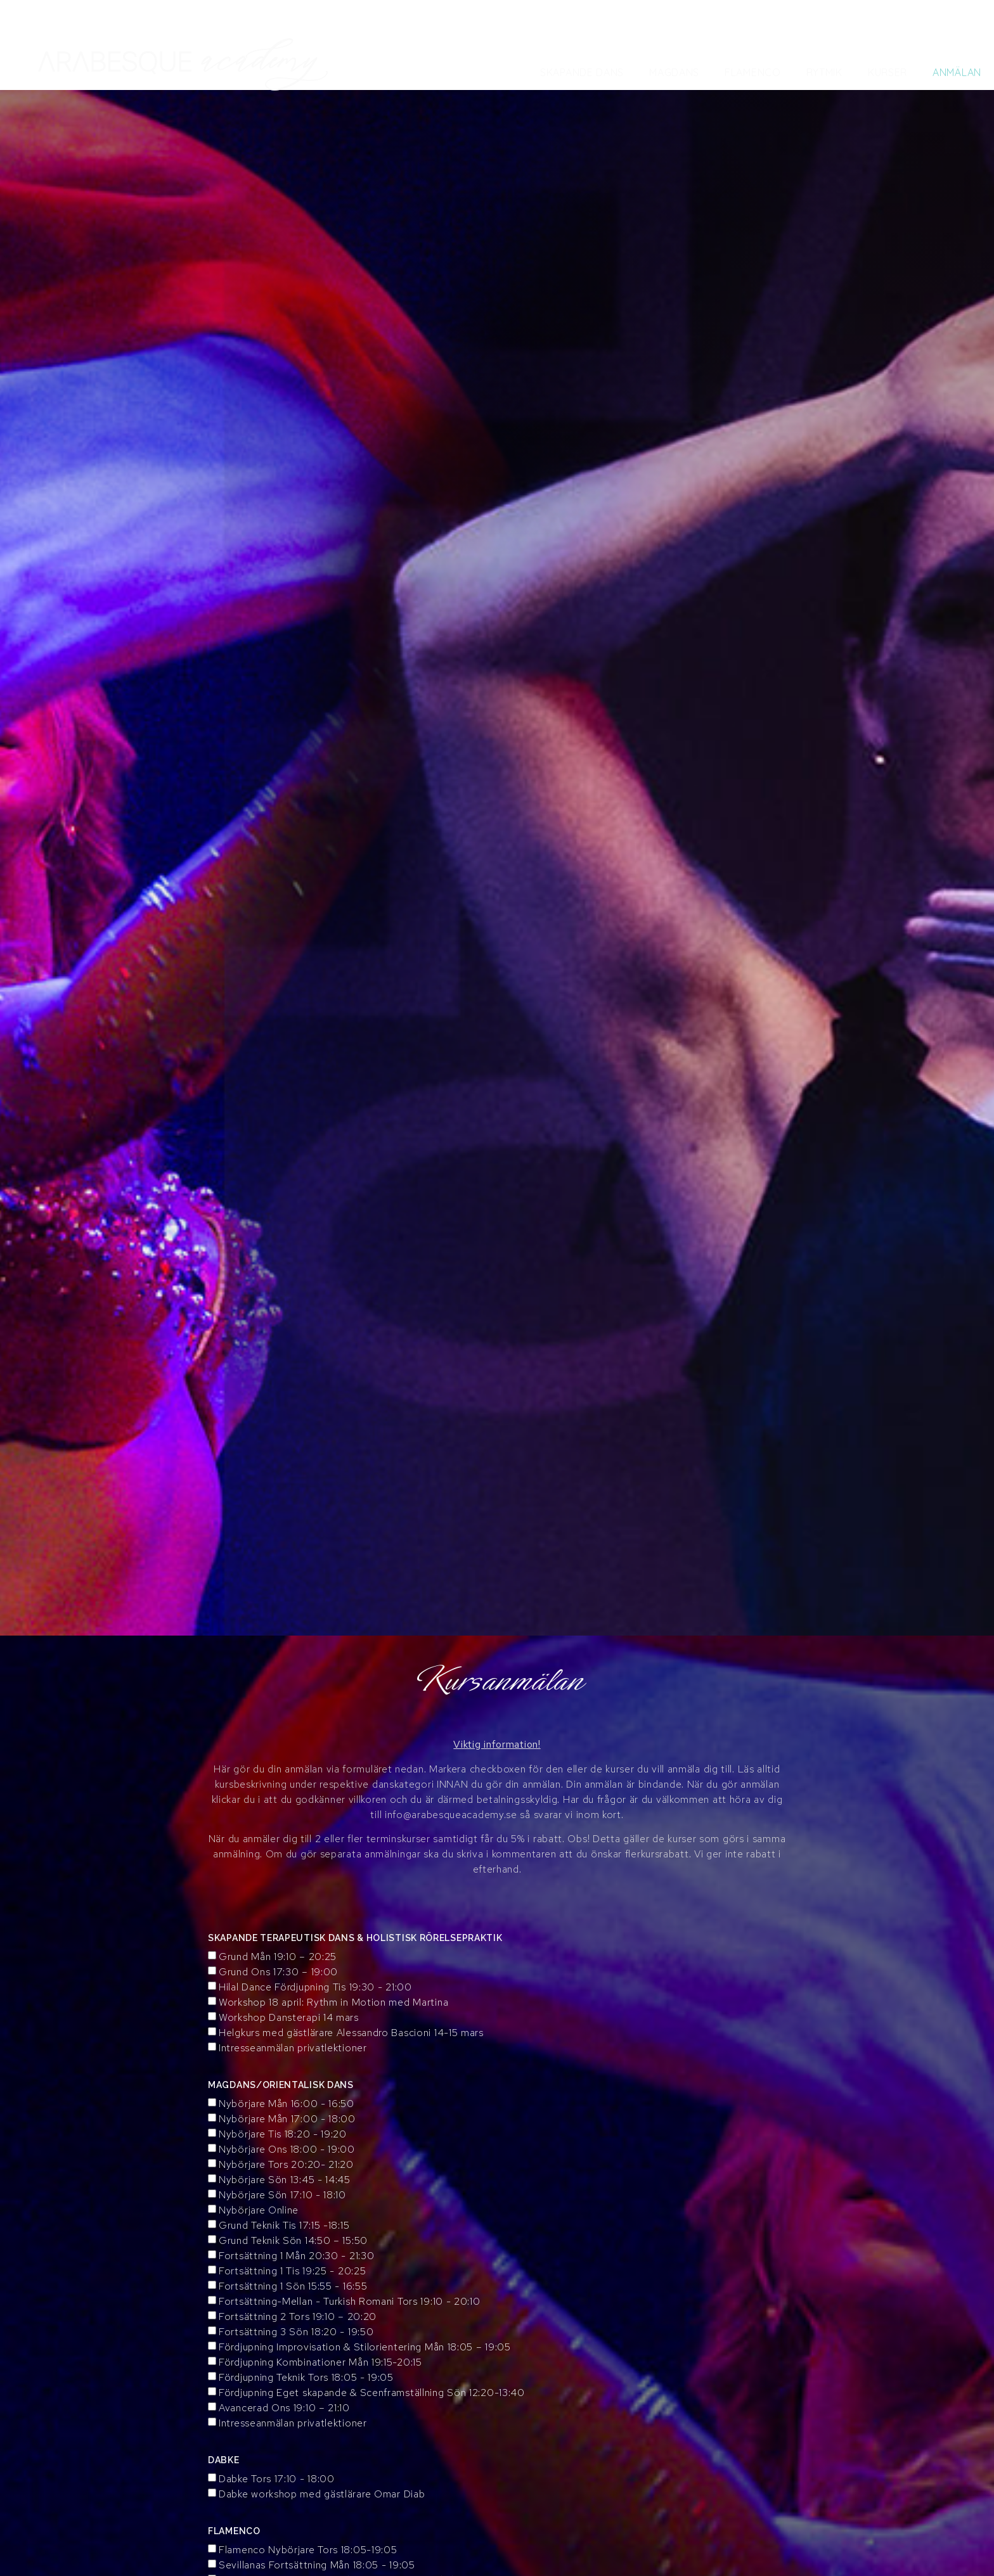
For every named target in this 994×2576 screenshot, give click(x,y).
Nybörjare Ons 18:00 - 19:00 (287, 2149)
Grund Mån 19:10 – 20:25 (278, 1956)
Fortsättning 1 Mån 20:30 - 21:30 (296, 2255)
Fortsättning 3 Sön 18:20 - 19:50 (296, 2331)
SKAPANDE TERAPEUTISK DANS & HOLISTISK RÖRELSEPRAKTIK (355, 1938)
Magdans (674, 72)
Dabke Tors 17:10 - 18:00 (277, 2478)
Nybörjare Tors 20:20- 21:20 (286, 2164)
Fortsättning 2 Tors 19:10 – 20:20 (298, 2316)
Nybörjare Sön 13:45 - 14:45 (285, 2179)
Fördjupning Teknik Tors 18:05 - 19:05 (306, 2377)
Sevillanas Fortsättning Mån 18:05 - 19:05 (317, 2565)
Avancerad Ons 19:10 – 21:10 (284, 2407)
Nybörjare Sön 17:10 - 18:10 (282, 2194)
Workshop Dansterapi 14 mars (289, 2017)
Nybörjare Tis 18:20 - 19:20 (283, 2134)
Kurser (887, 72)
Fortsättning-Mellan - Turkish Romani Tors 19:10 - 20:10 (350, 2301)
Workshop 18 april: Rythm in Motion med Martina (333, 2002)
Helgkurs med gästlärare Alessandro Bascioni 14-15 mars (351, 2032)
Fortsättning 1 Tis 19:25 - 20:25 (292, 2271)
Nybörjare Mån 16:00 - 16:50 (286, 2103)
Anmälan (957, 72)
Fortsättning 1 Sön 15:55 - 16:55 (293, 2286)
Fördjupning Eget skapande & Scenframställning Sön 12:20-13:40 (372, 2392)
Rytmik (824, 72)
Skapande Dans (582, 72)
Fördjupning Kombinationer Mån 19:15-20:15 (320, 2362)
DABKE (224, 2460)
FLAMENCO (234, 2531)
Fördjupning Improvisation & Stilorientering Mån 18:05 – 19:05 (365, 2347)
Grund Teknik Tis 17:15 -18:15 (284, 2225)
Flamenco (753, 72)
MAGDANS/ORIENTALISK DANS (281, 2085)
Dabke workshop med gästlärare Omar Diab (322, 2494)
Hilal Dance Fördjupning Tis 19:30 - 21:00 (315, 1987)
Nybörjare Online (259, 2210)
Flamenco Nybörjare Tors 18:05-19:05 (308, 2549)
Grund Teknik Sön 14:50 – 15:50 (293, 2240)
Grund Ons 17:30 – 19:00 (278, 1971)
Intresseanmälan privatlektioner (293, 2047)
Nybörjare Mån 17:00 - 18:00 (287, 2118)
